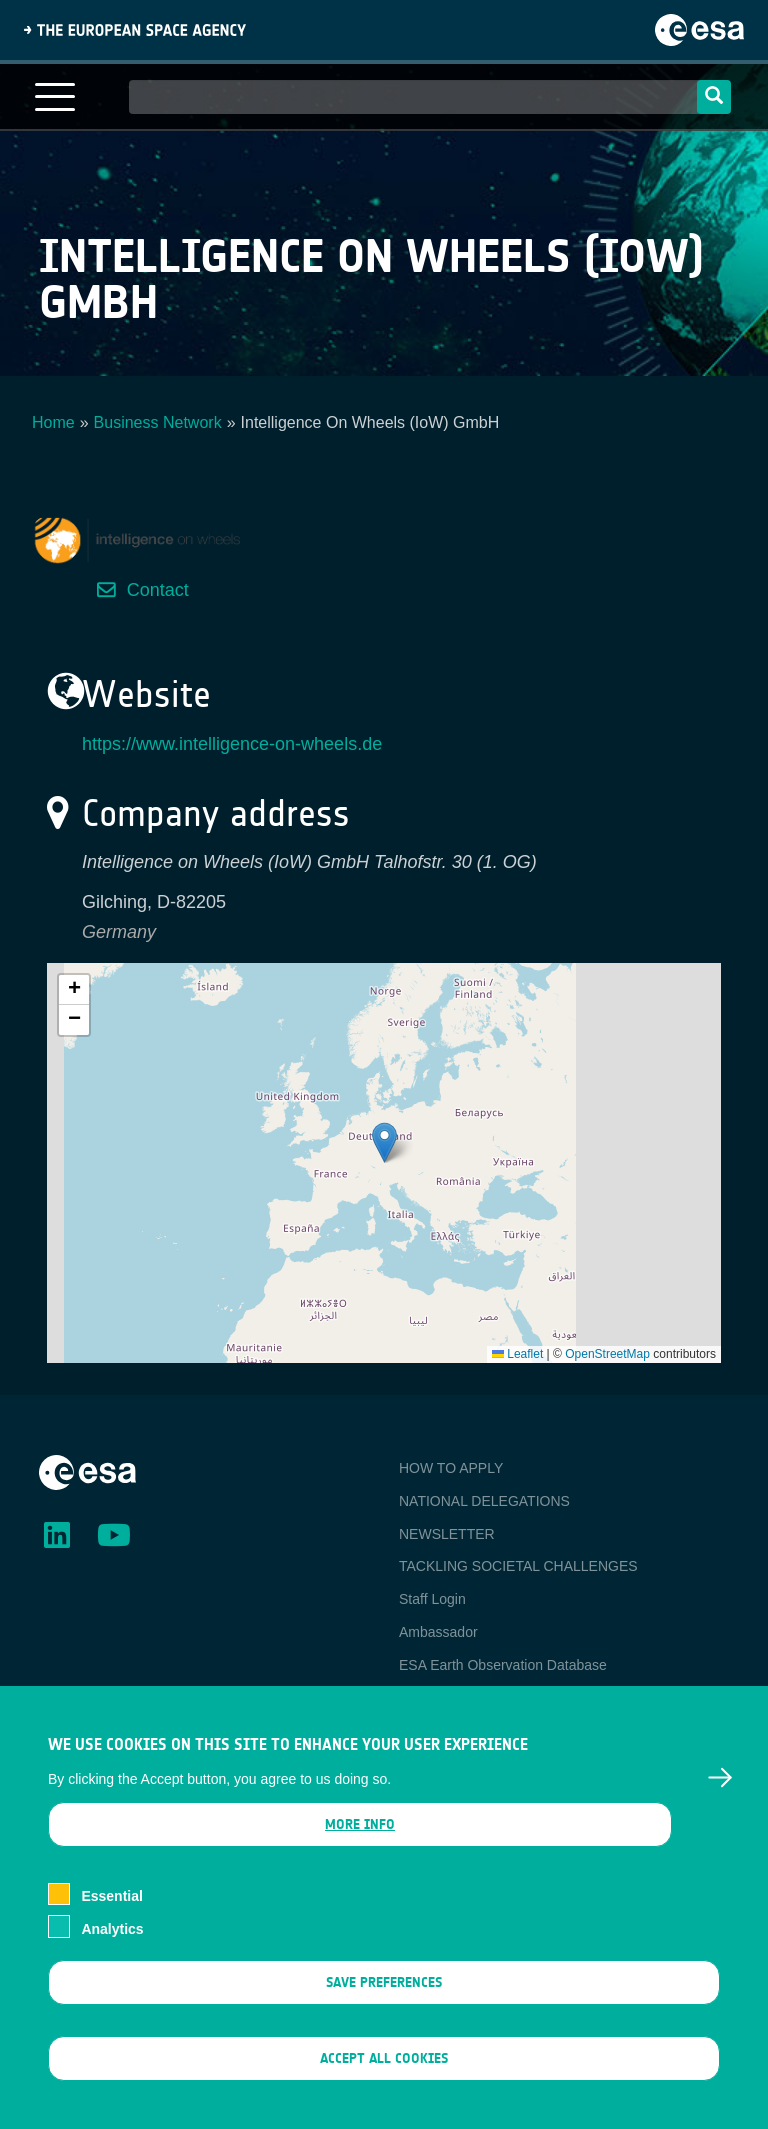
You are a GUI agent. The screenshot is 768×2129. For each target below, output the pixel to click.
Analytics (112, 1931)
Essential (111, 1899)
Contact (158, 590)
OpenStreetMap (607, 1354)
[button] (384, 1142)
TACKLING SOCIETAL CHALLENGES (518, 1566)
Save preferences (384, 1984)
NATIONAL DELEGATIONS (484, 1501)
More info (360, 1827)
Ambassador (438, 1632)
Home (53, 422)
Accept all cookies (384, 2061)
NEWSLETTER (447, 1534)
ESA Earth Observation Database (503, 1665)
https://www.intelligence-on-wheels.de (232, 744)
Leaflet (517, 1354)
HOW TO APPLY (451, 1468)
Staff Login (432, 1599)
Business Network (158, 422)
